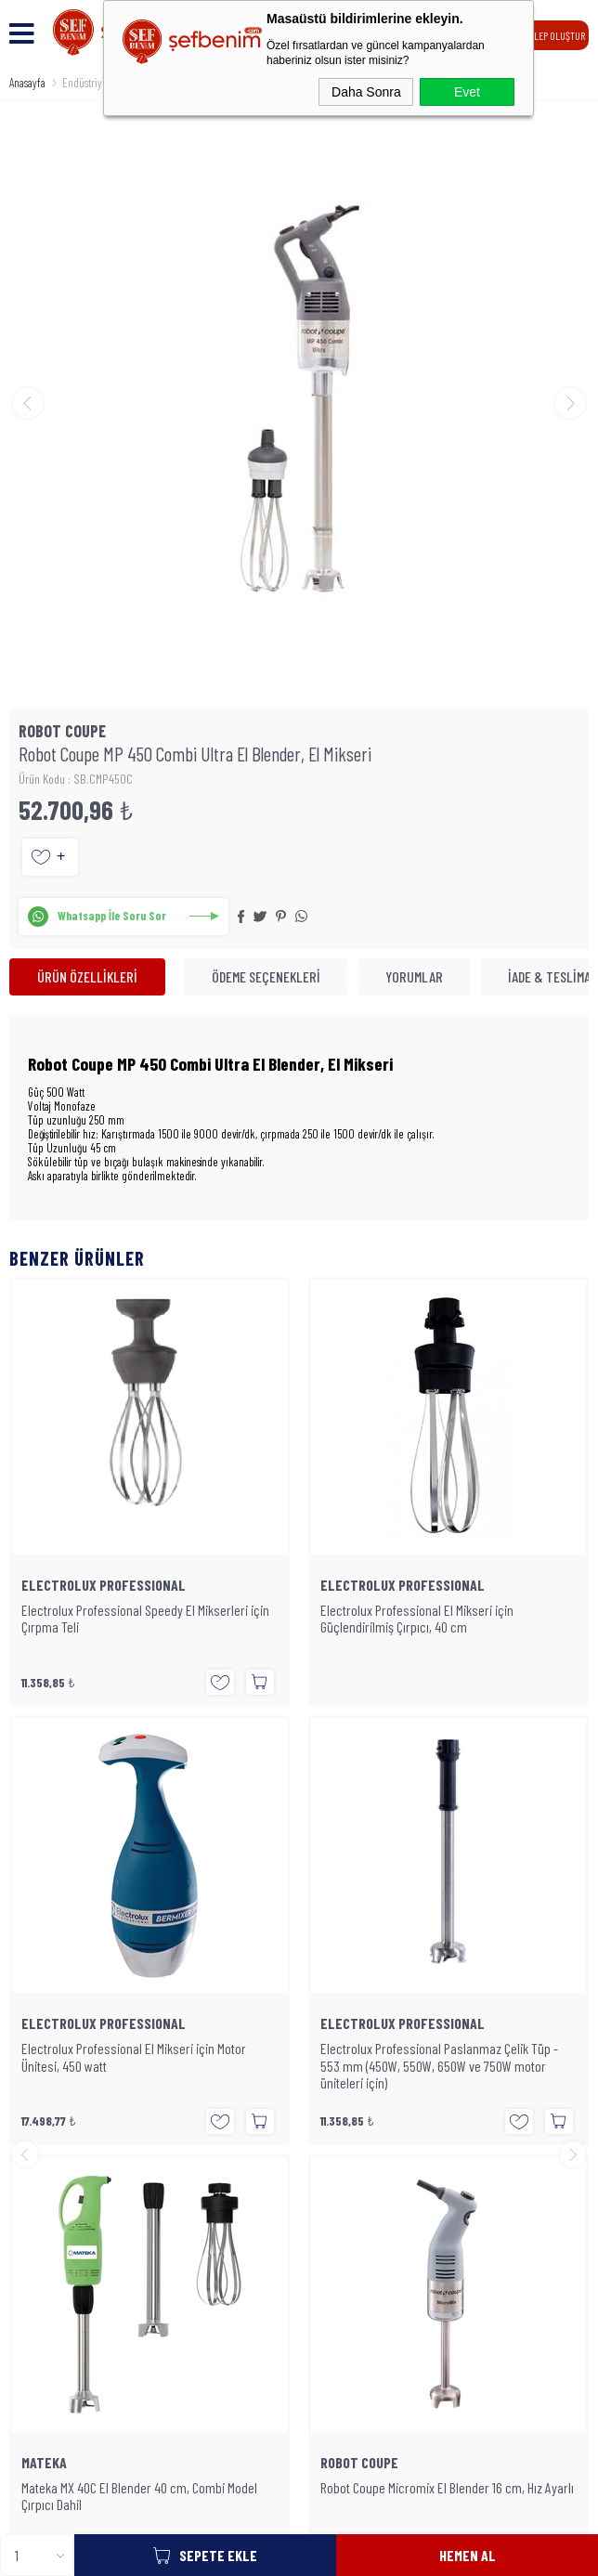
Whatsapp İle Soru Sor (112, 915)
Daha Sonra (366, 92)
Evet (467, 92)
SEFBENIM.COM (290, 2396)
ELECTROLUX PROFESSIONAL (103, 1585)
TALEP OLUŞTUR (555, 35)
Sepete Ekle (218, 2555)
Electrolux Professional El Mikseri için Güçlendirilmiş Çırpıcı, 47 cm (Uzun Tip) (418, 1618)
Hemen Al (467, 2555)
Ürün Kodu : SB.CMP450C (76, 779)
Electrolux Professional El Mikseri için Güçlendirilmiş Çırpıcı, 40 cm (117, 1618)
